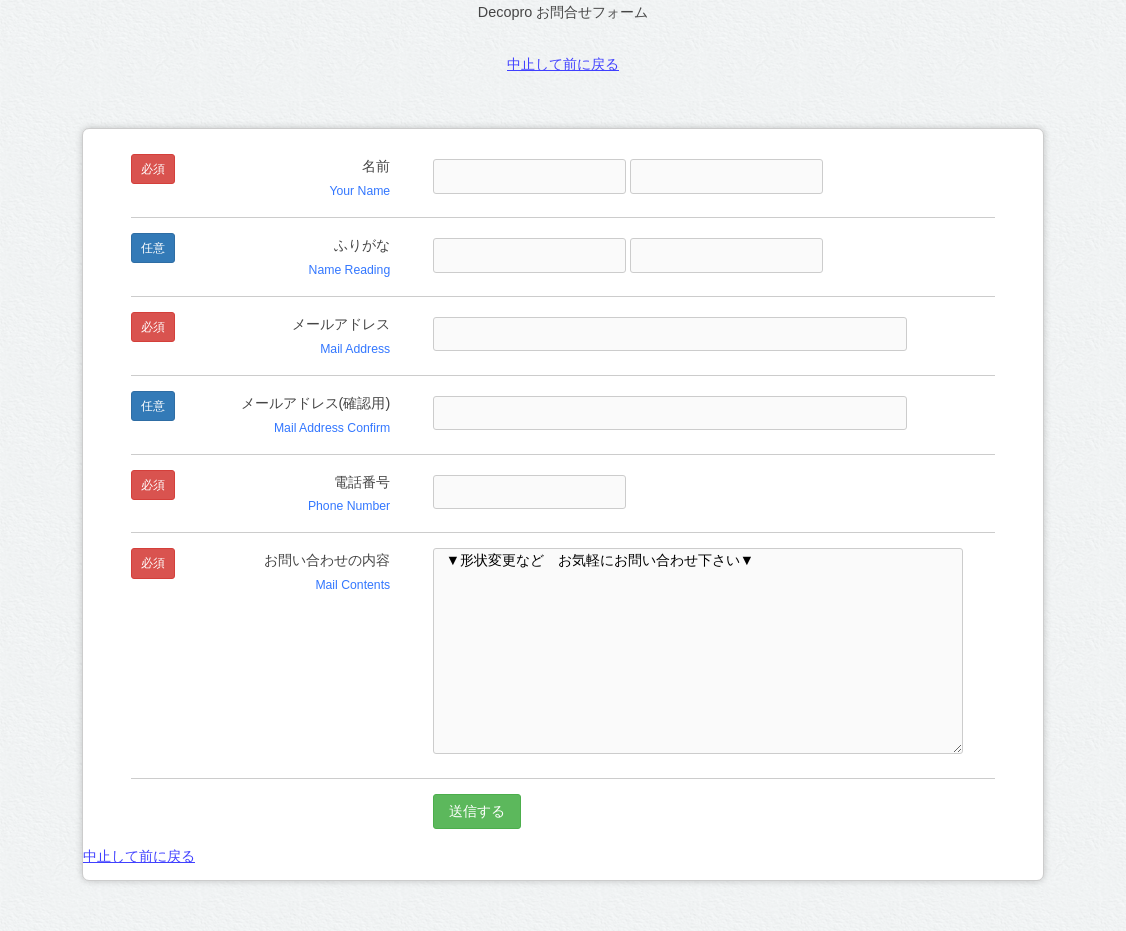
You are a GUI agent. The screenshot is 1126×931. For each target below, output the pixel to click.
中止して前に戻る (563, 64)
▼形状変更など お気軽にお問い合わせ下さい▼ (698, 651)
